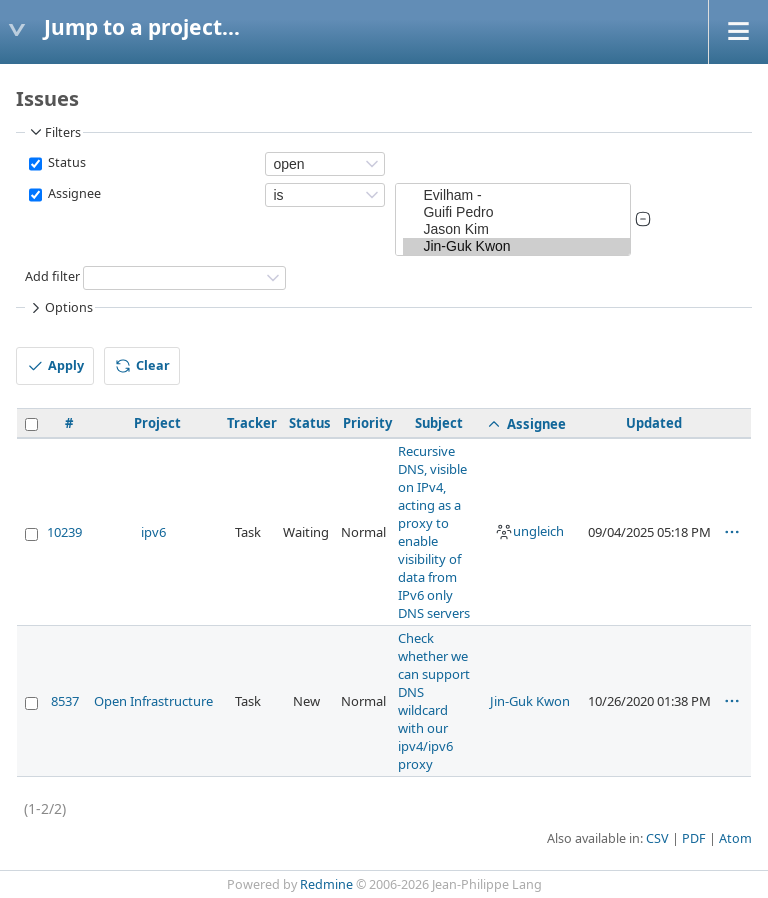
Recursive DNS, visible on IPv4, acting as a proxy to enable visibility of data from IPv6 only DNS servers (434, 532)
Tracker (252, 423)
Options (60, 308)
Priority (367, 423)
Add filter (52, 276)
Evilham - (516, 195)
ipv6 (153, 532)
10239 (64, 532)
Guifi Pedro (516, 212)
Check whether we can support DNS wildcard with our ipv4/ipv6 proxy (434, 701)
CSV (657, 838)
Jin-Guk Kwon (516, 246)
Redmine (326, 884)
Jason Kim (516, 229)
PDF (694, 838)
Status (65, 162)
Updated (654, 423)
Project (157, 423)
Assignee (73, 193)
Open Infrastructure (153, 701)
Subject (439, 423)
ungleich (529, 531)
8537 (65, 701)
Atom (735, 838)
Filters (54, 132)
